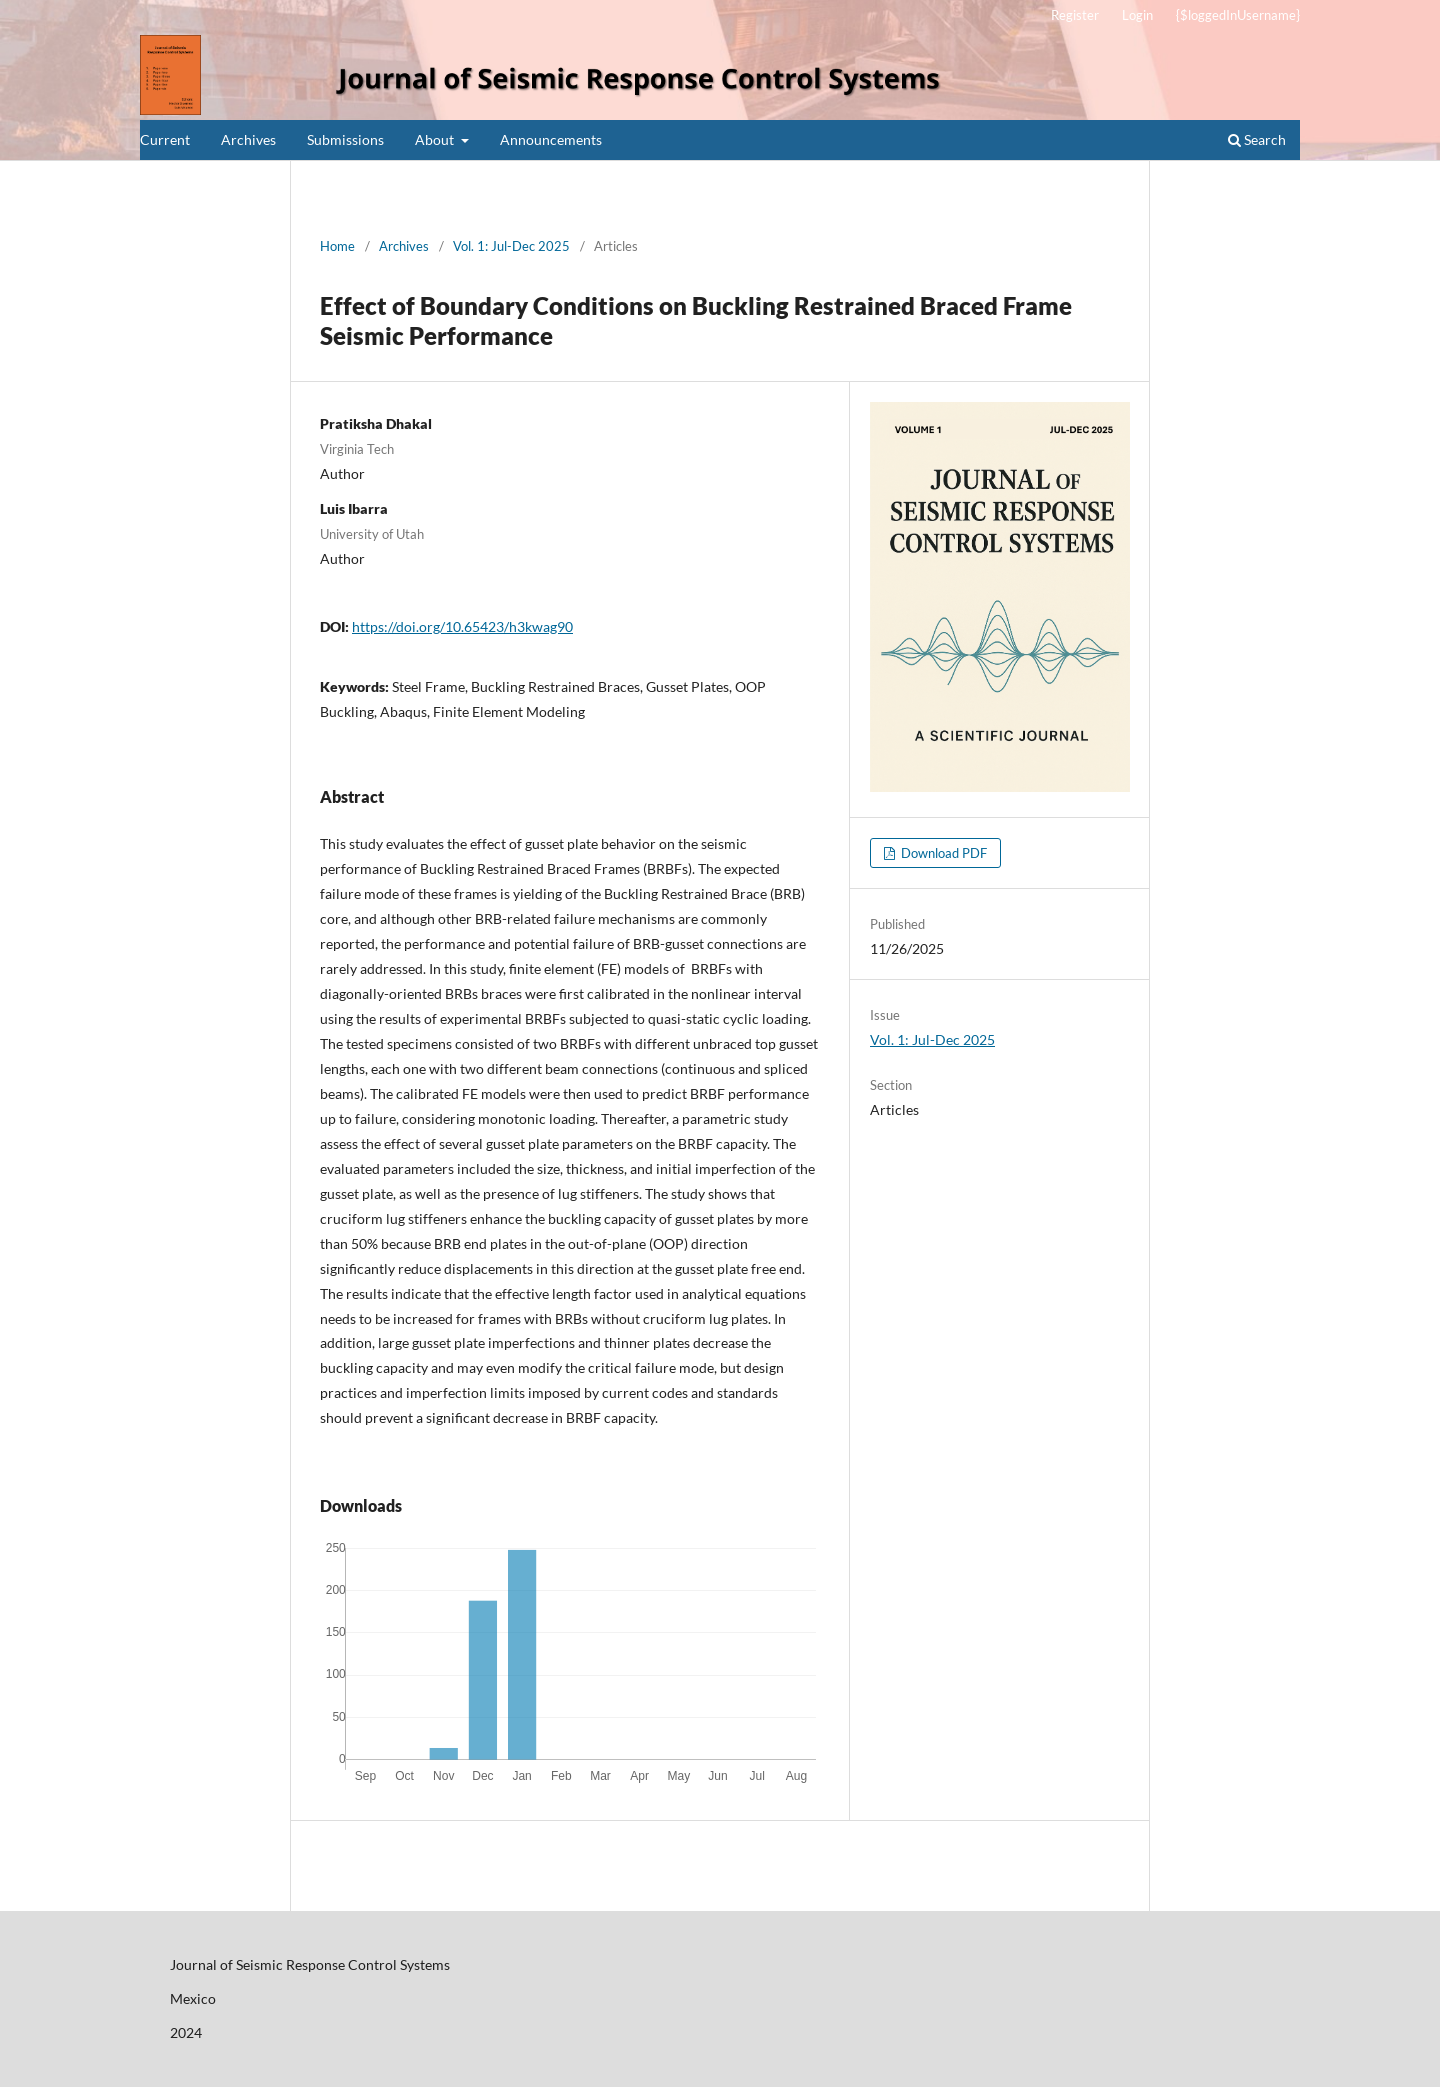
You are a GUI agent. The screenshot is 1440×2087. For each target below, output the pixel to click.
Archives (248, 139)
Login (1137, 15)
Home (337, 246)
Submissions (345, 139)
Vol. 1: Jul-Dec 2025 (511, 246)
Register (1075, 15)
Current (165, 139)
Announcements (551, 139)
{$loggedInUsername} (1238, 15)
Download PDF (942, 853)
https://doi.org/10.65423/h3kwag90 (462, 626)
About (436, 139)
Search (1257, 139)
